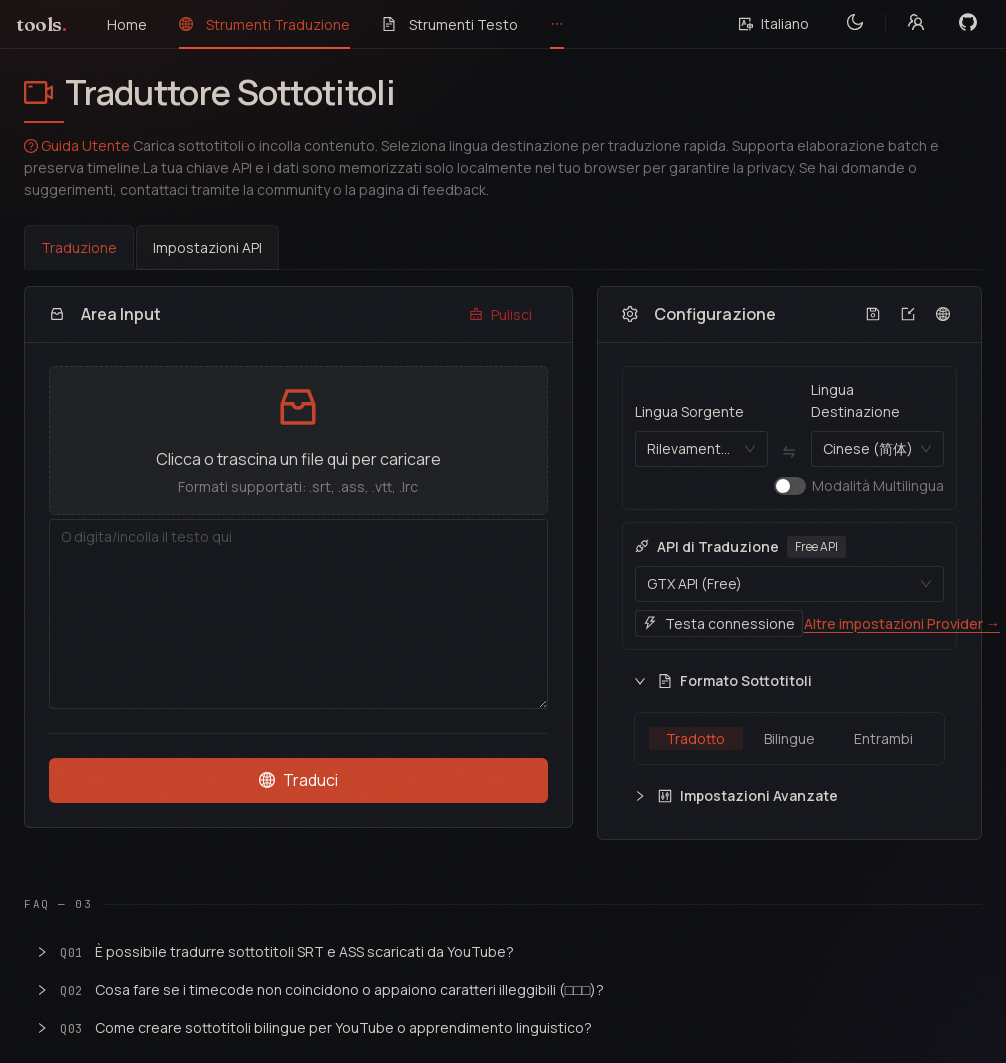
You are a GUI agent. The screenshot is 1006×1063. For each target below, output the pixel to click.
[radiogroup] (789, 738)
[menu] (407, 24)
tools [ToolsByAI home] (41, 24)
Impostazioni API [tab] (207, 247)
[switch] (790, 486)
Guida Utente (77, 145)
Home (127, 24)
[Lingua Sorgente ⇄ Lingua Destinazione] (789, 452)
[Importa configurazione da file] (908, 314)
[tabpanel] (503, 563)
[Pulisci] (500, 315)
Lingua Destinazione (855, 400)
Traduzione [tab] (79, 247)
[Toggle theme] (855, 24)
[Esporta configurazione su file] (873, 314)
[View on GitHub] (968, 24)
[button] (298, 440)
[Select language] (774, 24)
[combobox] (692, 449)
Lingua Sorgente (689, 411)
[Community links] (916, 24)
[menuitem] (127, 25)
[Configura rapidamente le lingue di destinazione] (943, 314)
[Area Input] (298, 614)
